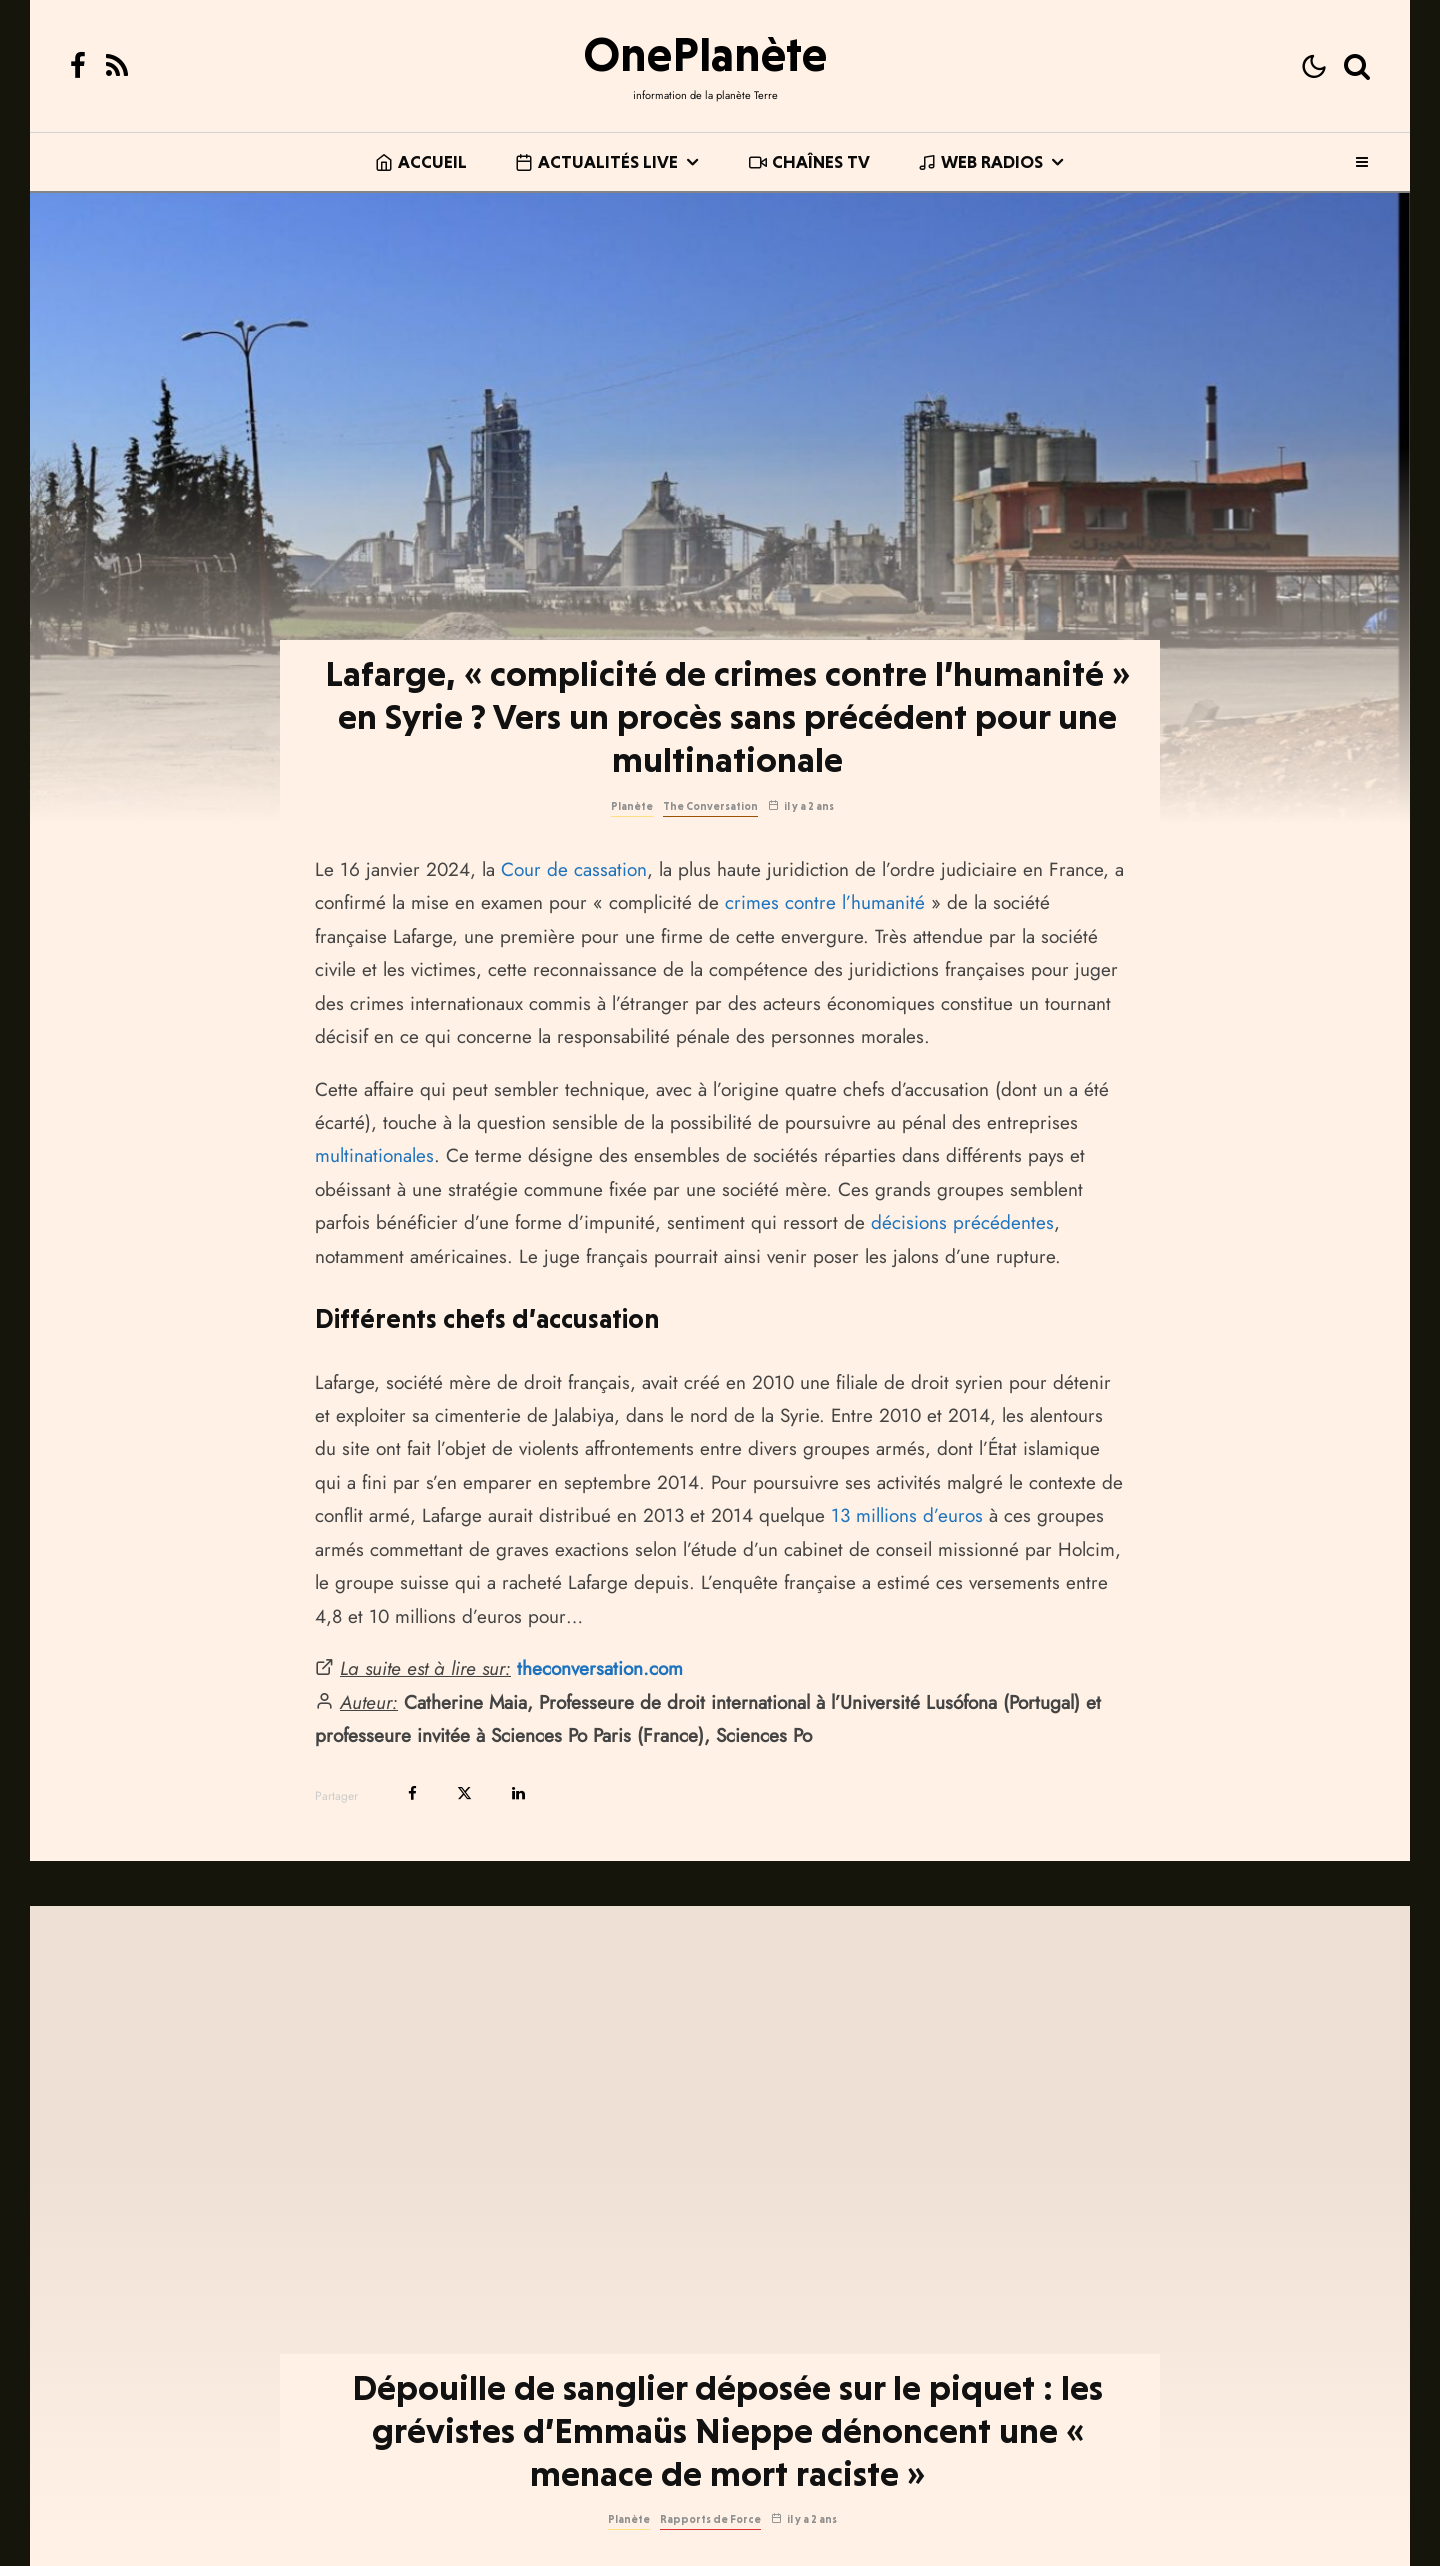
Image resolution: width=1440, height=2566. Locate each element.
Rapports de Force (710, 2549)
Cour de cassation (574, 869)
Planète (632, 806)
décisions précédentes (962, 1222)
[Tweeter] (464, 1793)
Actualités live (596, 161)
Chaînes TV (809, 161)
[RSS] (117, 66)
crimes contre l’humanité (825, 902)
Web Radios (980, 161)
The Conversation (710, 806)
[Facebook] (78, 66)
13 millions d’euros (907, 1515)
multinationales (374, 1155)
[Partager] (412, 1793)
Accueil (421, 161)
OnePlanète (705, 54)
